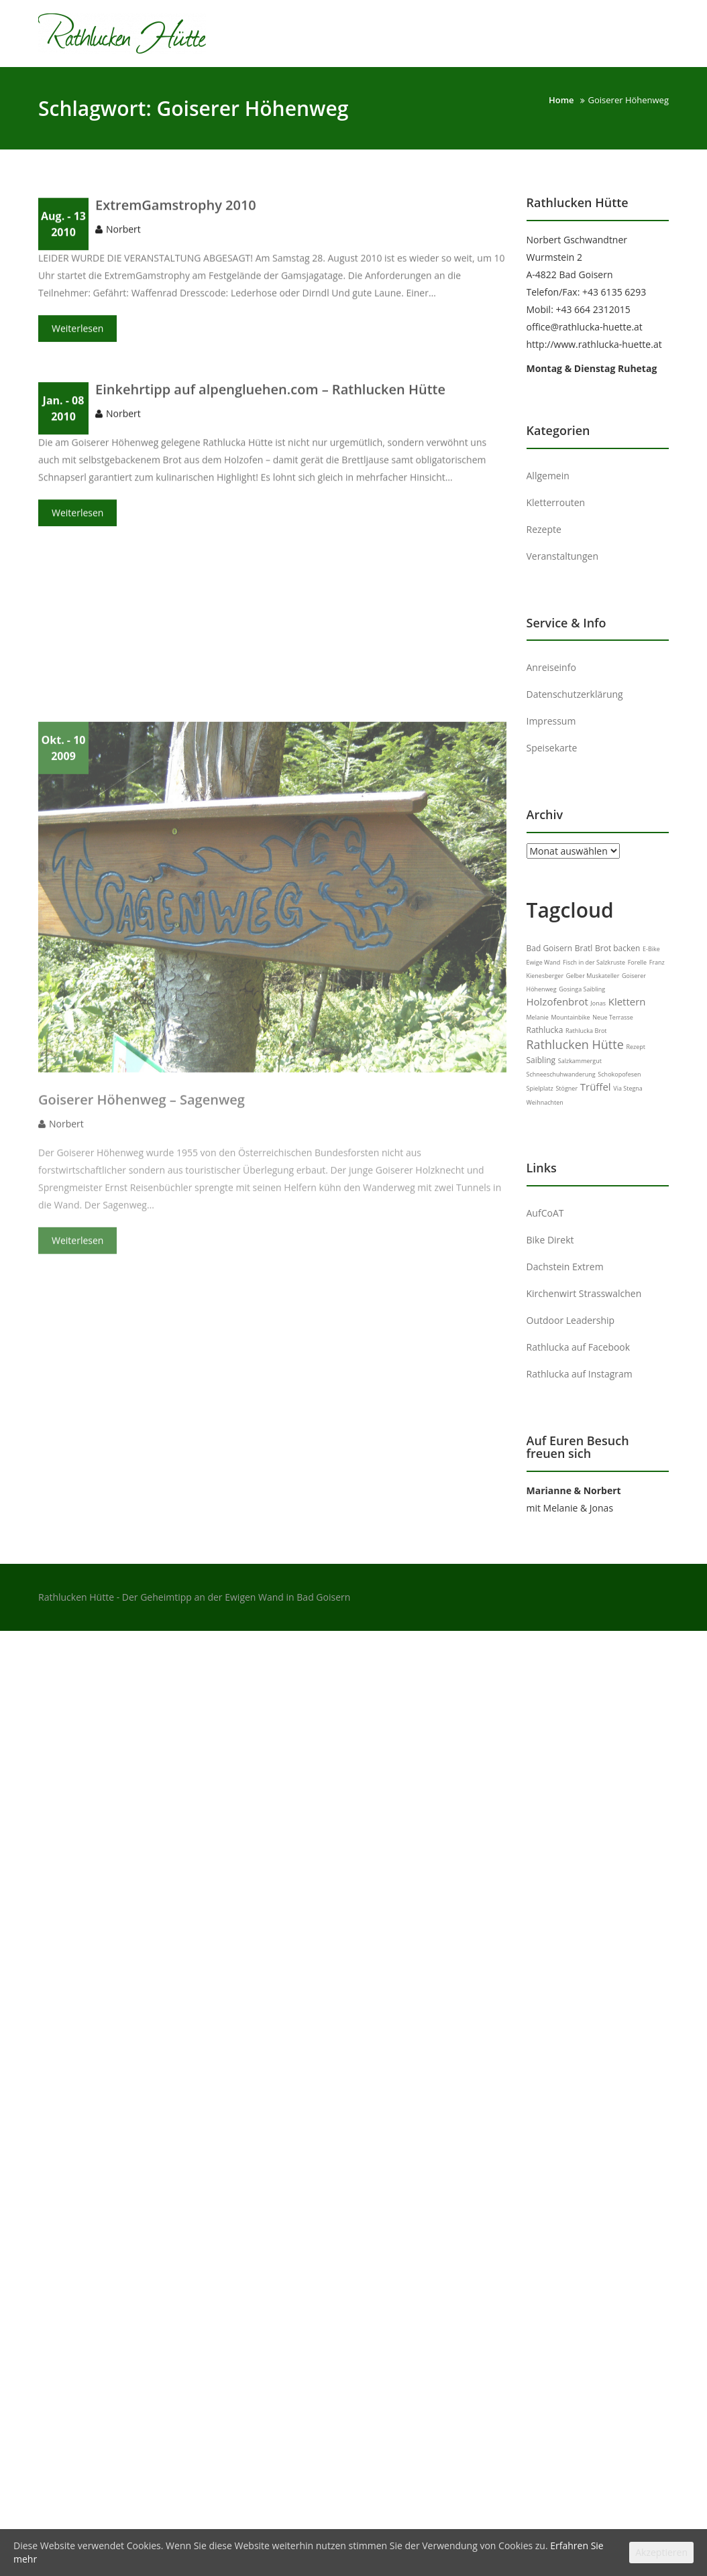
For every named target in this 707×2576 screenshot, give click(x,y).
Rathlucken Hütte (575, 1044)
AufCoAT (545, 1213)
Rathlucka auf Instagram (580, 1373)
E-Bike (651, 948)
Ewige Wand (544, 962)
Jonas (598, 1003)
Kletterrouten (556, 502)
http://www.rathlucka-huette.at (594, 344)
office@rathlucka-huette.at (585, 326)
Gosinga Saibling (582, 989)
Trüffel (595, 1086)
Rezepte (544, 529)
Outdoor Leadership (571, 1320)
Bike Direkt (550, 1239)
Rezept (635, 1046)
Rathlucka (545, 1030)
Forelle (637, 962)
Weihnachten (545, 1102)
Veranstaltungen (562, 556)
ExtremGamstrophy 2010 (175, 210)
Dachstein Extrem (565, 1266)
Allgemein (548, 475)
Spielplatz (540, 1088)
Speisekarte (552, 747)
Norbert (123, 234)
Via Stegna (628, 1088)
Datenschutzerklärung (575, 694)
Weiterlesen (77, 333)
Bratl (584, 948)
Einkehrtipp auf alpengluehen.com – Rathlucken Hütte (270, 394)
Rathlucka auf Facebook (579, 1347)
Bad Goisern (550, 948)
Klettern (627, 1001)
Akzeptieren (661, 2552)
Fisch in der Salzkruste (594, 962)
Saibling (541, 1060)
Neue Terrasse (612, 1017)
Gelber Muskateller (593, 975)
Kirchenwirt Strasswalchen (584, 1293)
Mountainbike (570, 1017)
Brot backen (617, 948)
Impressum (551, 721)
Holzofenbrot (557, 1001)
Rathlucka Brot (586, 1030)
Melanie (538, 1017)
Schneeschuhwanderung (561, 1074)
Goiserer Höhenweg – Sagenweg (141, 1220)
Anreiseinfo (551, 667)
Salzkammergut (580, 1060)
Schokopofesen (619, 1074)
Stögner (566, 1088)
